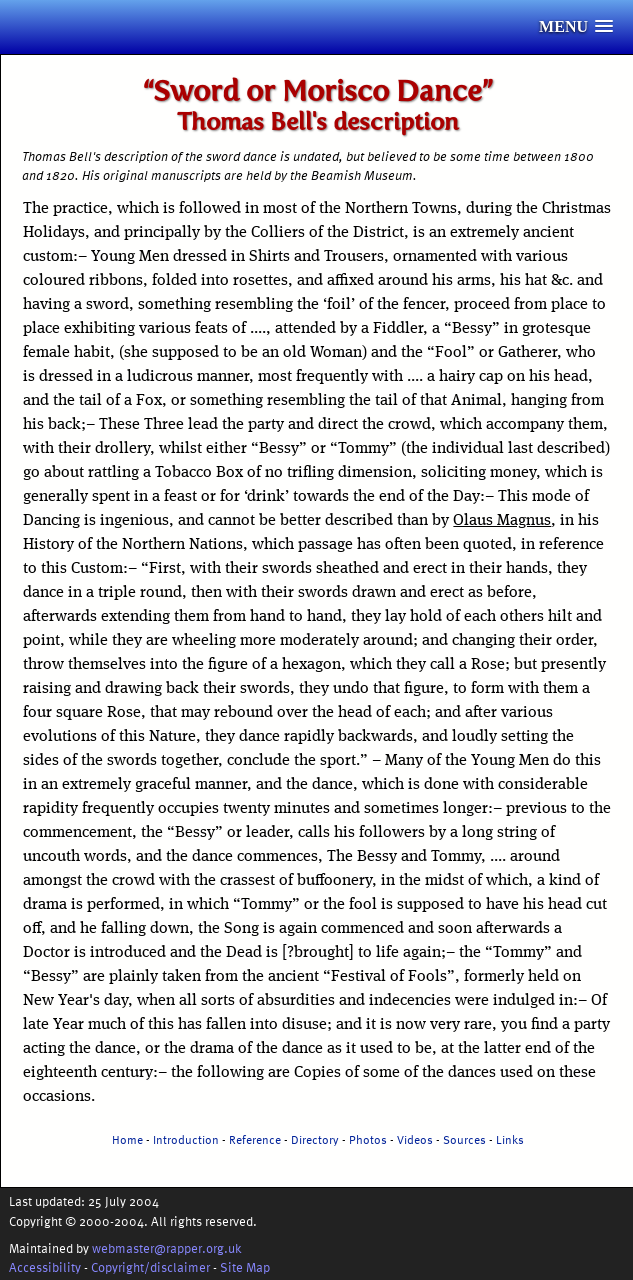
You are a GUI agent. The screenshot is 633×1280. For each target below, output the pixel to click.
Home (127, 1139)
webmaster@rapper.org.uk (167, 1247)
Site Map (245, 1266)
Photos (368, 1139)
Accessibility (45, 1266)
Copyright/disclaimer (150, 1266)
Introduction (186, 1139)
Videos (415, 1139)
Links (510, 1139)
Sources (464, 1139)
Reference (255, 1139)
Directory (315, 1139)
